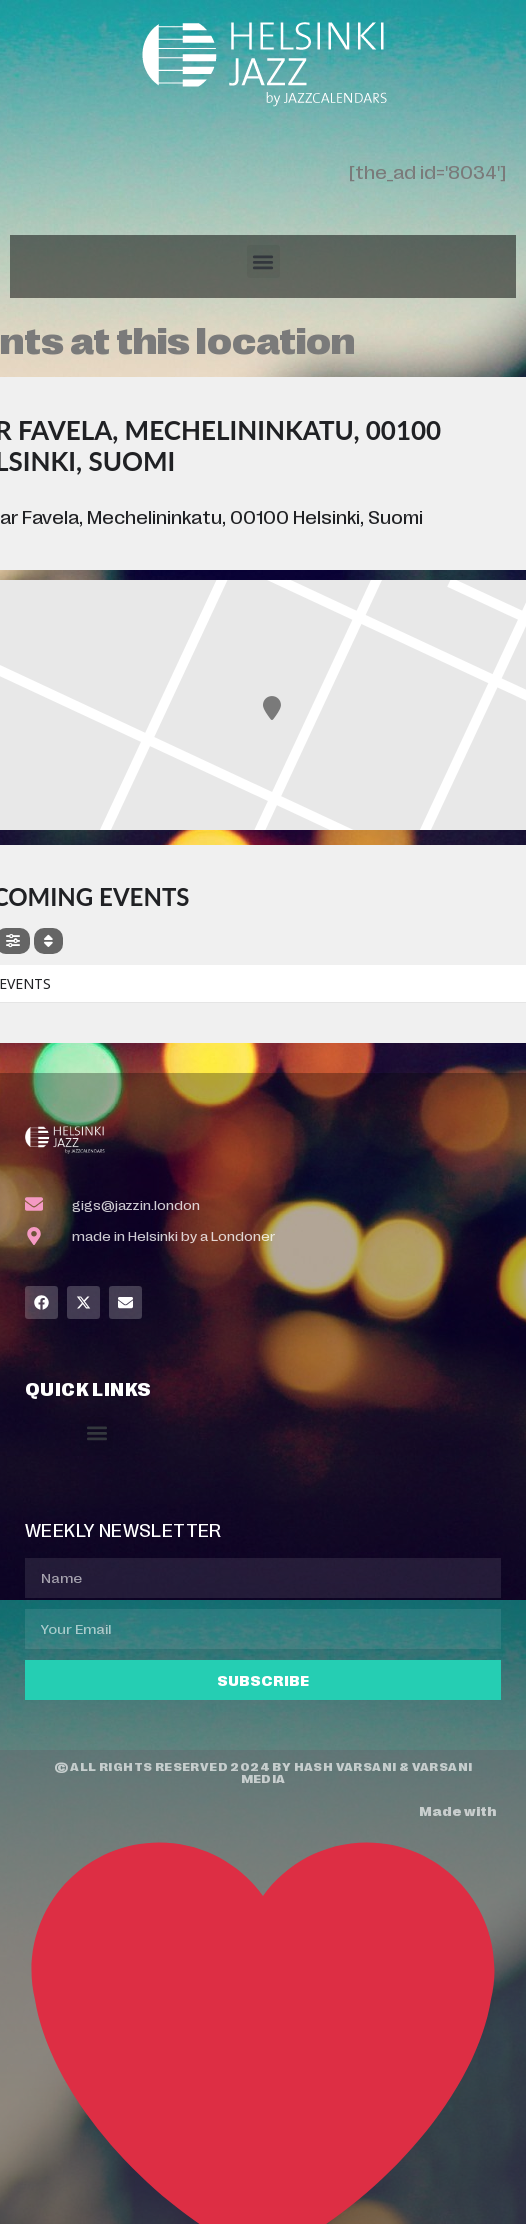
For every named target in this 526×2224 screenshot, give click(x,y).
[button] (263, 261)
